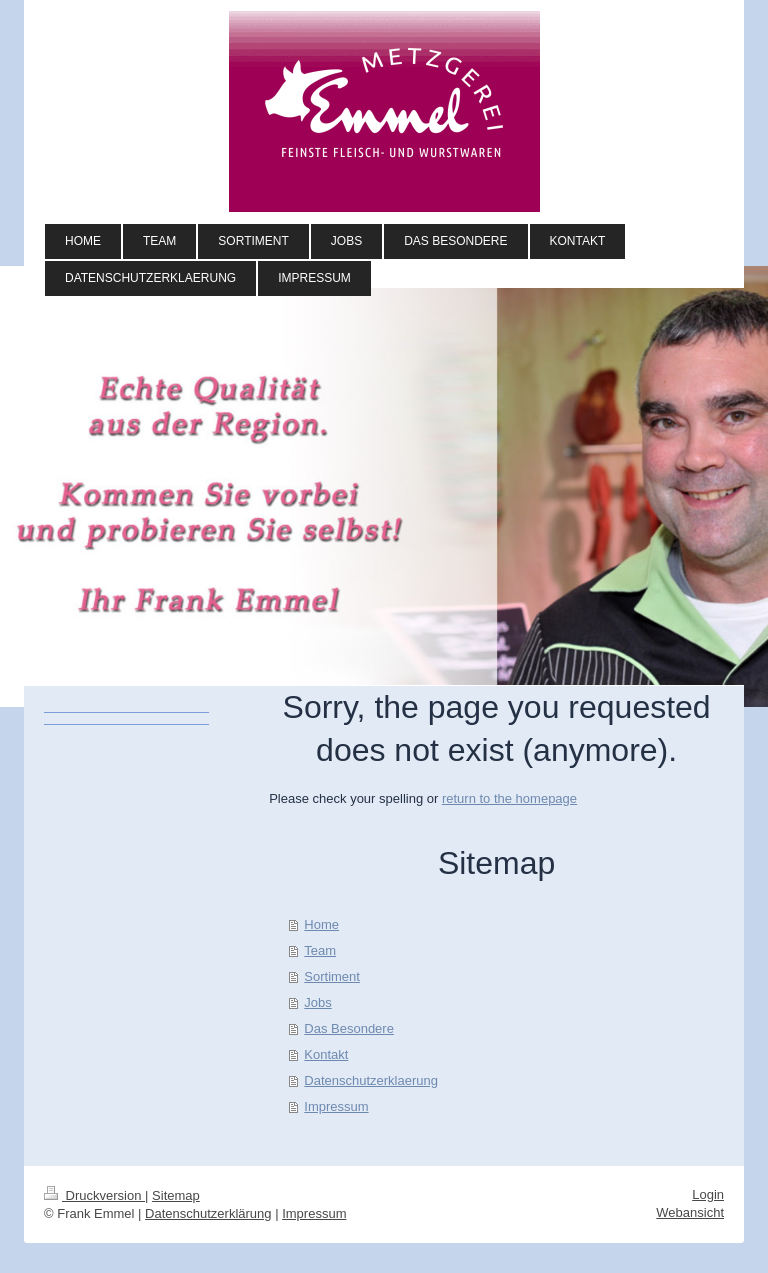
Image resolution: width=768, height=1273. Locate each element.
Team (320, 950)
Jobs (317, 1002)
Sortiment (332, 976)
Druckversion (94, 1195)
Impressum (336, 1106)
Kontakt (326, 1054)
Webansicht (690, 1212)
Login (708, 1194)
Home (321, 924)
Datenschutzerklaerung (371, 1080)
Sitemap (176, 1195)
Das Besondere (349, 1028)
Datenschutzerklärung (208, 1213)
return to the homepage (509, 798)
